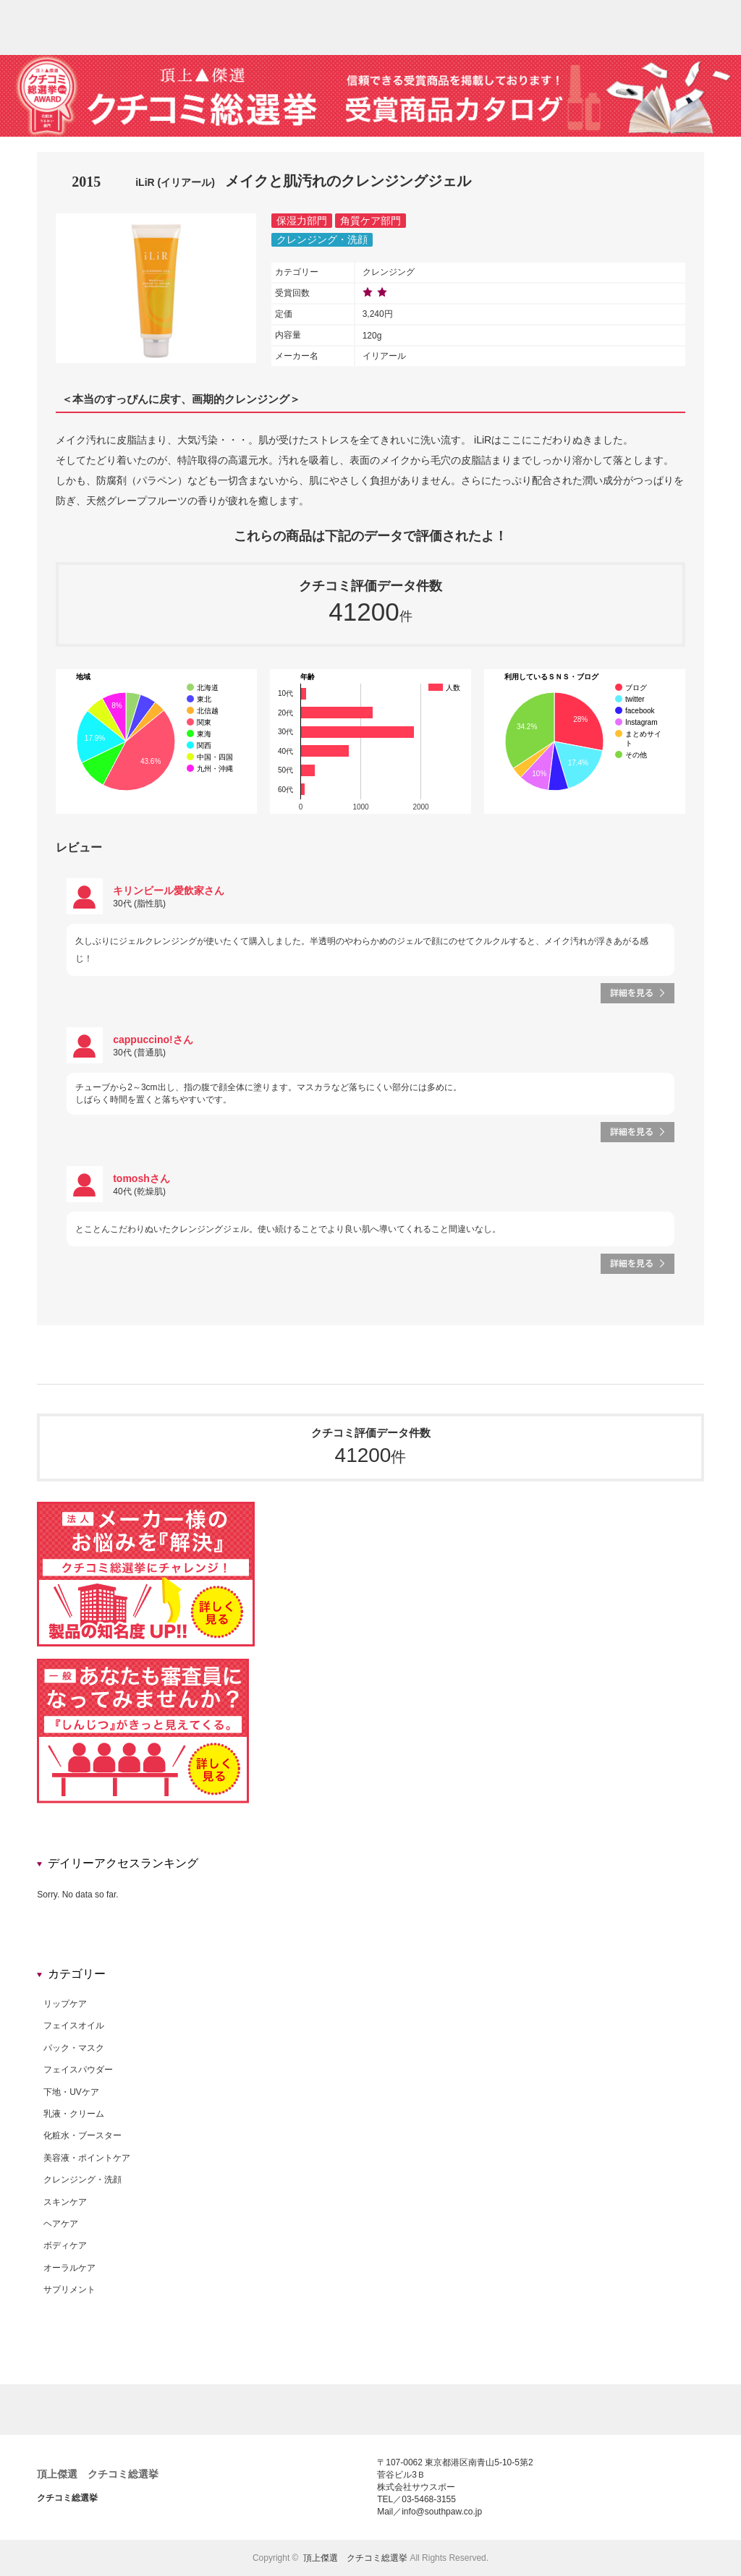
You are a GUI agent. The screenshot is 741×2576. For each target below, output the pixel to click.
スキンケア (65, 2202)
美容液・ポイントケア (86, 2158)
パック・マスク (73, 2048)
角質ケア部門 (370, 220)
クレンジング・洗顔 (322, 239)
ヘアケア (60, 2224)
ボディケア (65, 2245)
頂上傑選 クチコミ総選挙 (97, 2474)
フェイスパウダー (78, 2070)
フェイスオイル (73, 2025)
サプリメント (69, 2289)
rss (730, 20)
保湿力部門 (301, 220)
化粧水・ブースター (82, 2135)
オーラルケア (69, 2268)
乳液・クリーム (73, 2114)
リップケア (65, 2004)
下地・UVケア (71, 2092)
